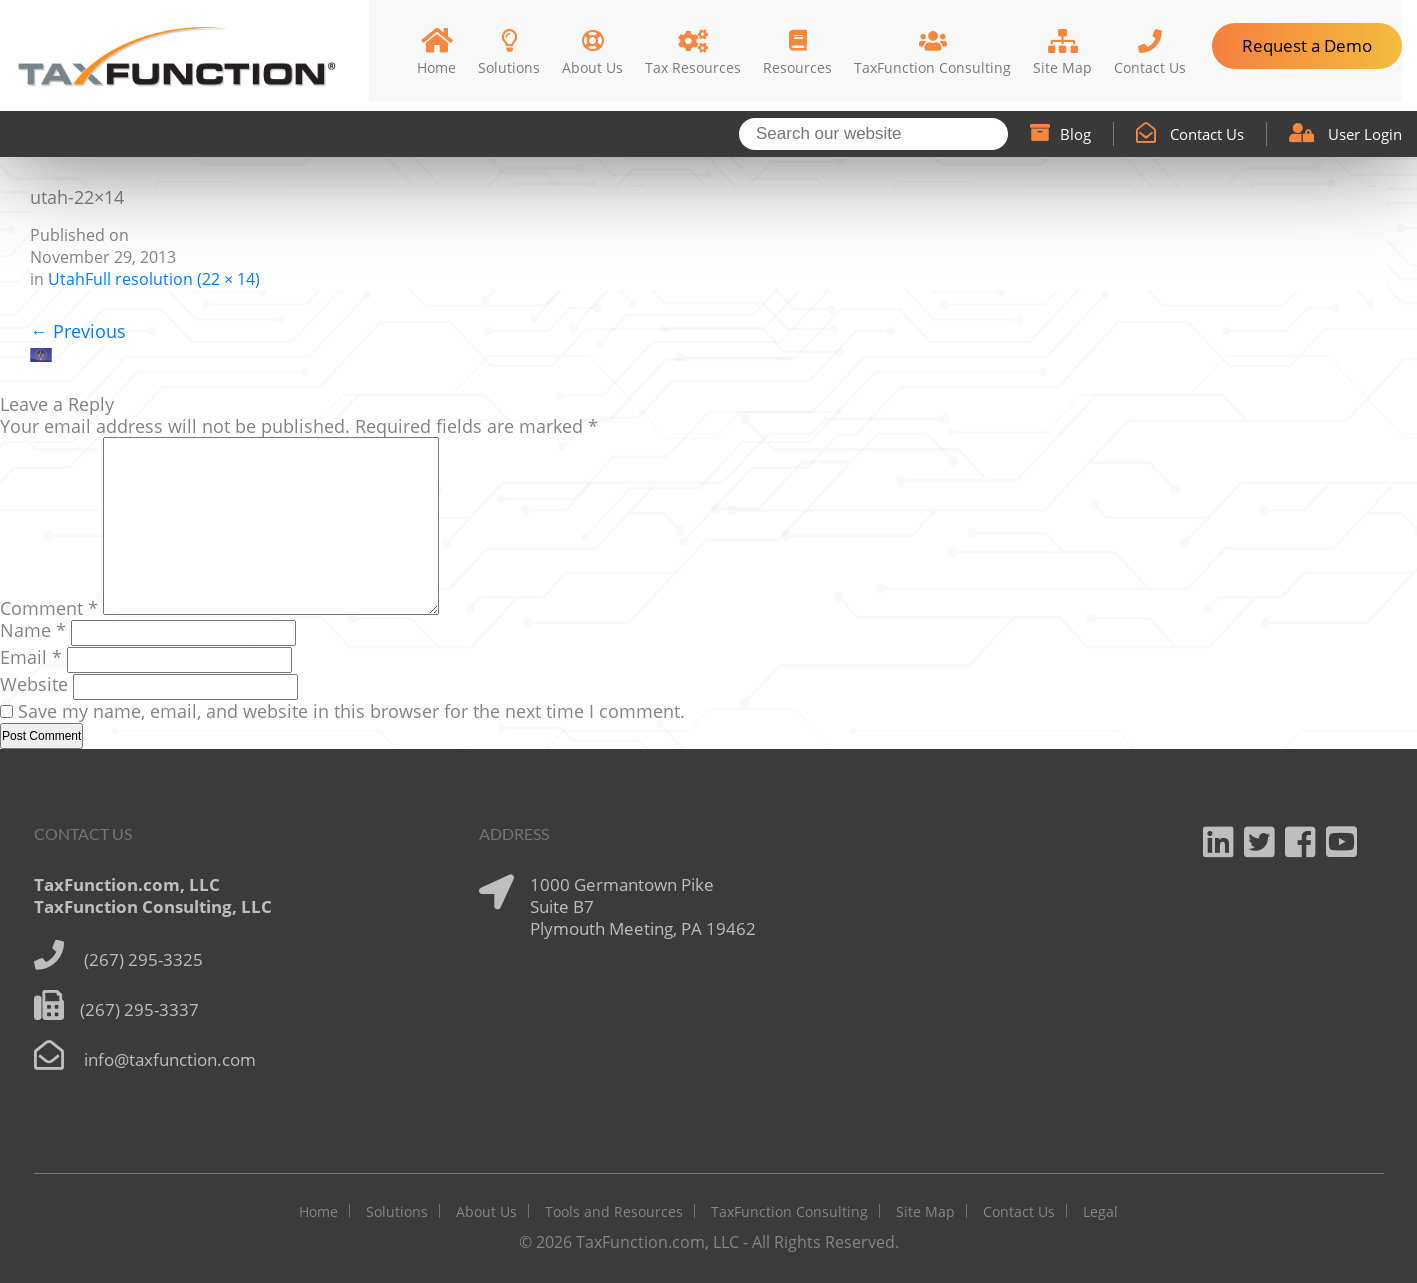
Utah (66, 279)
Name (33, 630)
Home (318, 1211)
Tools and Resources (614, 1211)
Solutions (397, 1211)
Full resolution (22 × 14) (172, 279)
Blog (1060, 134)
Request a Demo (1307, 45)
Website (34, 684)
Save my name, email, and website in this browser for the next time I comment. (351, 711)
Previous (78, 331)
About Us (486, 1211)
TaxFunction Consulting (789, 1211)
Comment (49, 608)
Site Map (925, 1211)
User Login (1345, 134)
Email (31, 657)
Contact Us (1190, 134)
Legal (1100, 1211)
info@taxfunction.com (170, 1059)
